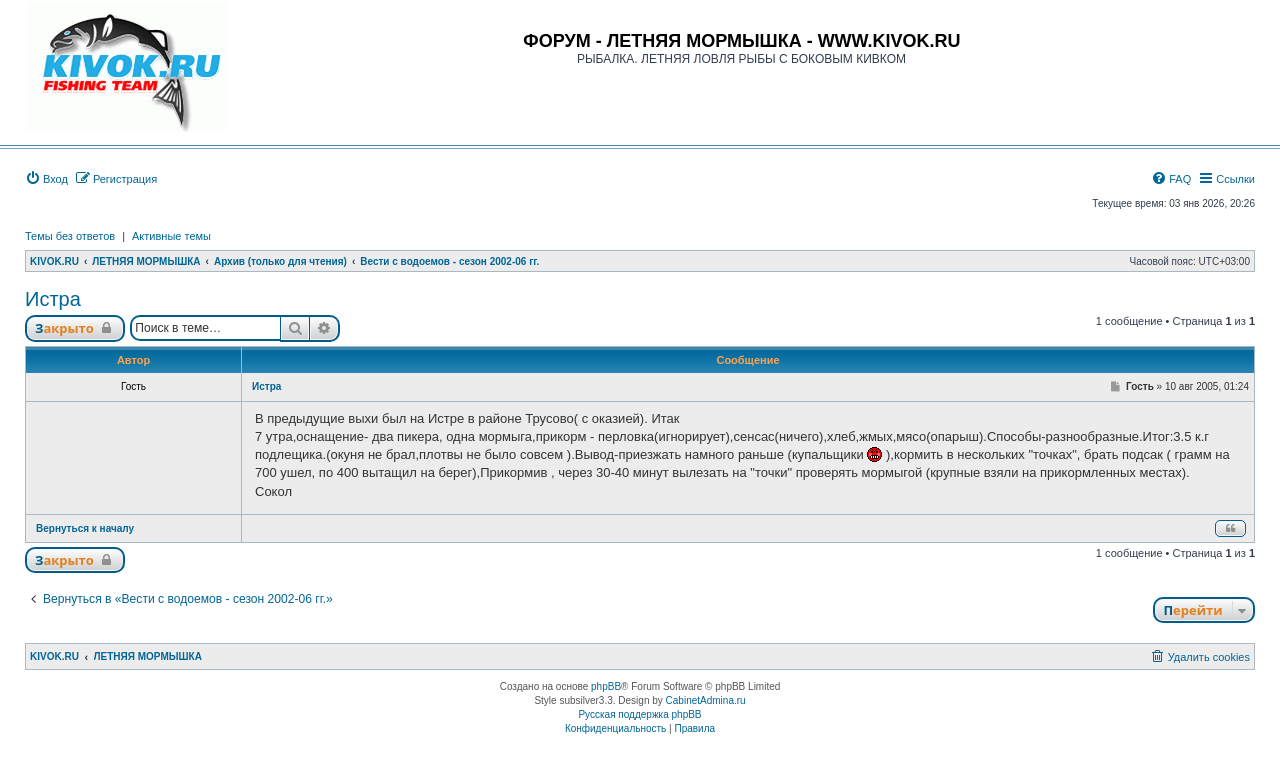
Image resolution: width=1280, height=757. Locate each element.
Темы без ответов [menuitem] (70, 236)
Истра (53, 299)
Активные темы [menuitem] (171, 236)
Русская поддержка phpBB (639, 714)
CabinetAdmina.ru (706, 700)
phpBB (606, 686)
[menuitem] (46, 179)
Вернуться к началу (85, 528)
